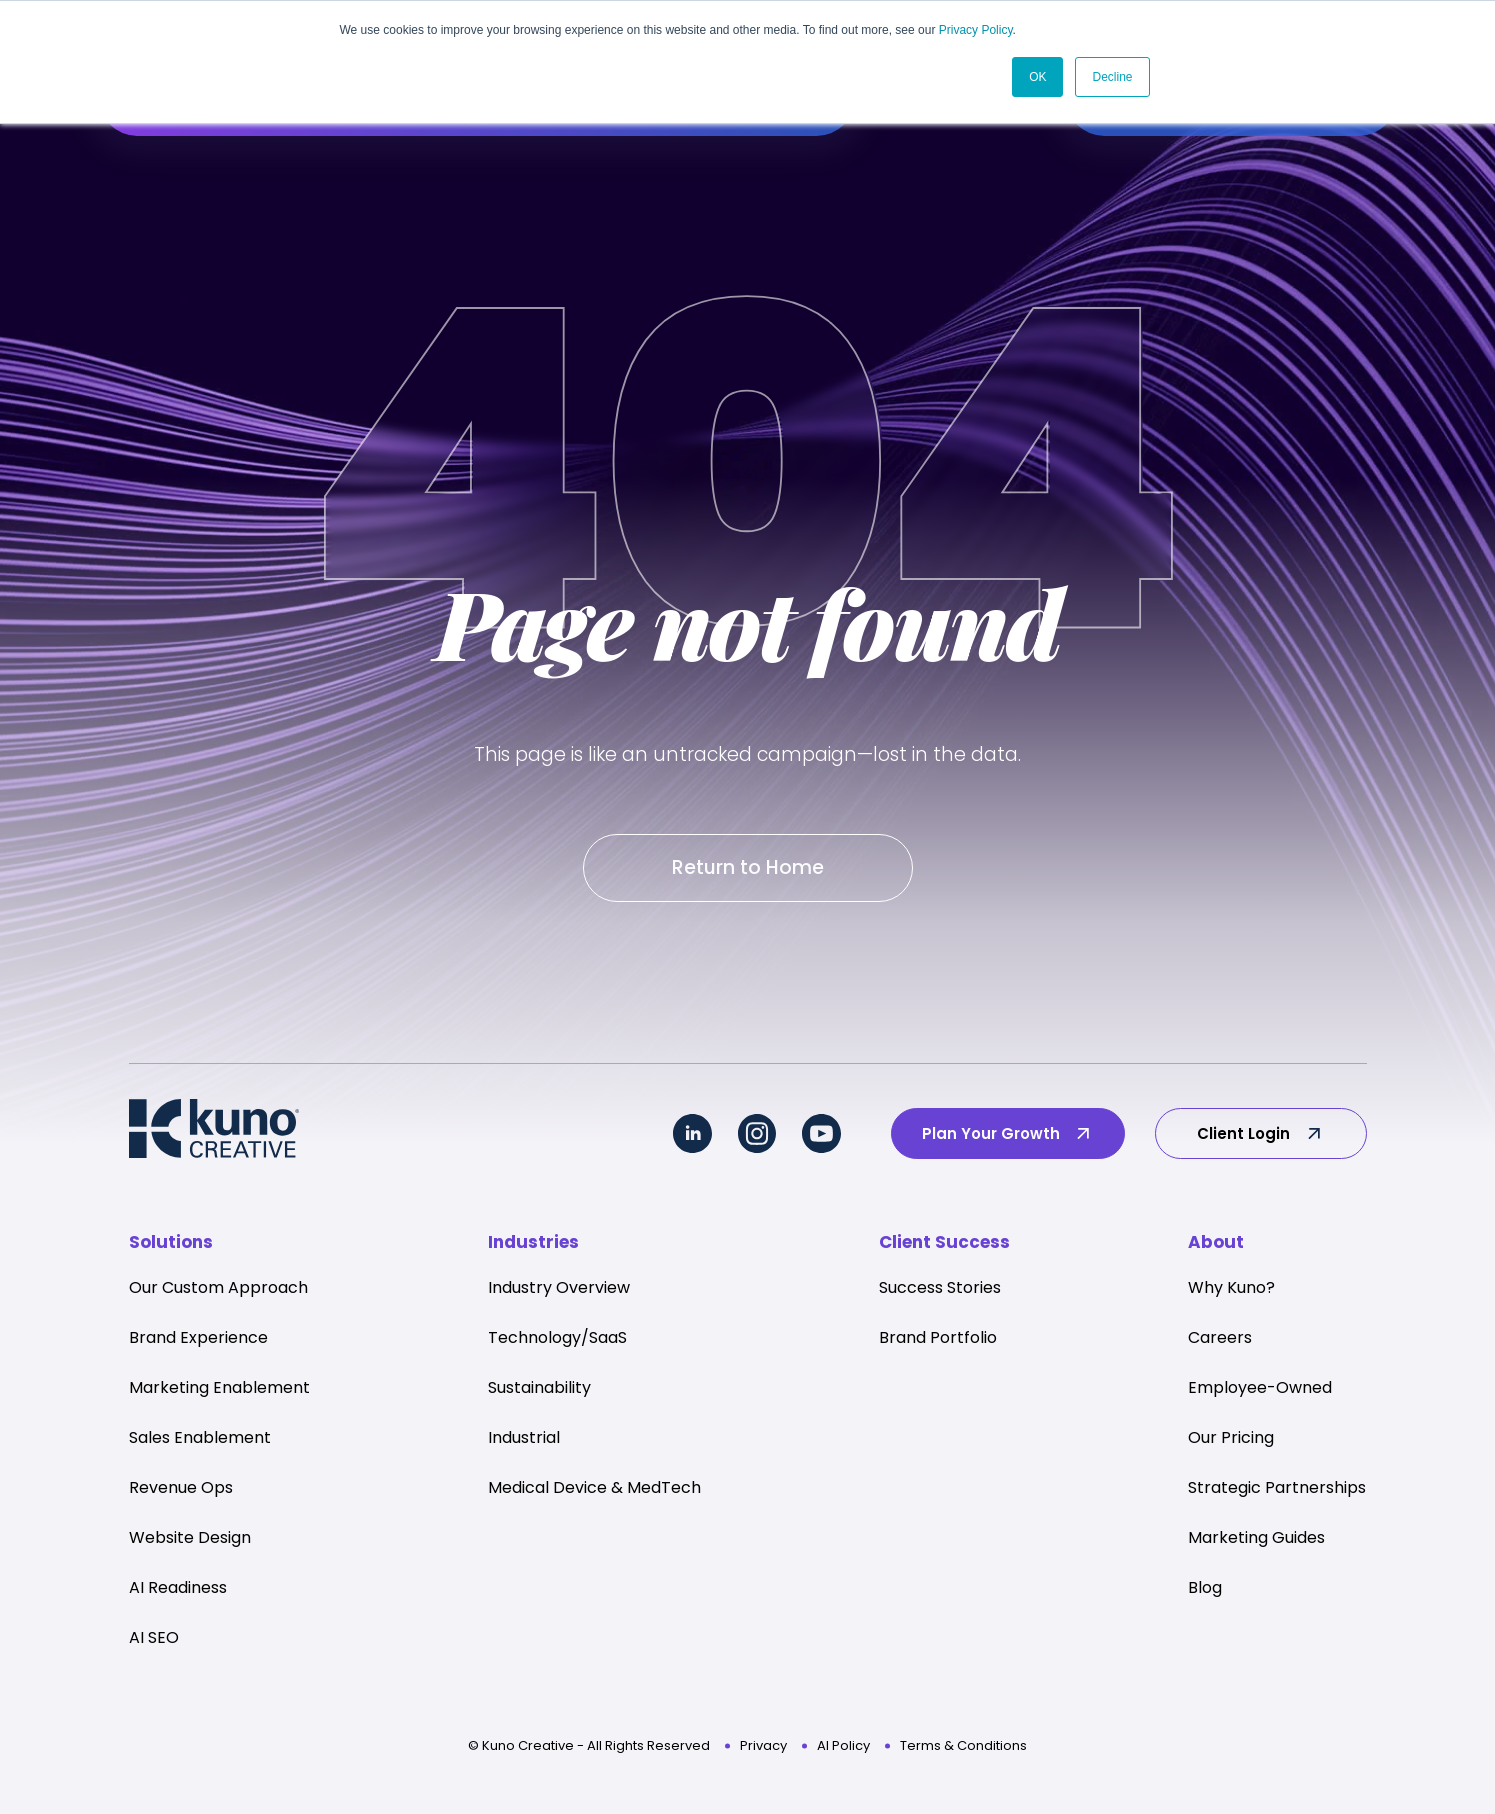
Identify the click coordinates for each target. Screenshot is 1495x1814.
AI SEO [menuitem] (154, 1641)
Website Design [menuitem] (190, 1541)
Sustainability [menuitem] (539, 1391)
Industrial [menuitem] (524, 1441)
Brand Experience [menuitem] (198, 1341)
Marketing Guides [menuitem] (1256, 1541)
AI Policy (843, 1749)
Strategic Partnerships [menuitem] (1277, 1491)
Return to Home (748, 869)
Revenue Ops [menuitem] (181, 1491)
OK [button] (1037, 77)
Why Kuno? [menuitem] (1231, 1291)
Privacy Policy (976, 30)
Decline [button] (1112, 77)
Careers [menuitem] (1220, 1341)
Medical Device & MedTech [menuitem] (594, 1491)
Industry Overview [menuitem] (559, 1291)
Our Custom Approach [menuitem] (218, 1291)
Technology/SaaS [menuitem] (557, 1341)
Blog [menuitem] (1205, 1591)
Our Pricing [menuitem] (1231, 1441)
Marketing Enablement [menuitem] (219, 1391)
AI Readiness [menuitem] (178, 1591)
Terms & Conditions (963, 1749)
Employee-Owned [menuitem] (1260, 1391)
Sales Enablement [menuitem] (200, 1441)
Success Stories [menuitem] (940, 1291)
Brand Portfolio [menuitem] (938, 1341)
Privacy (763, 1749)
